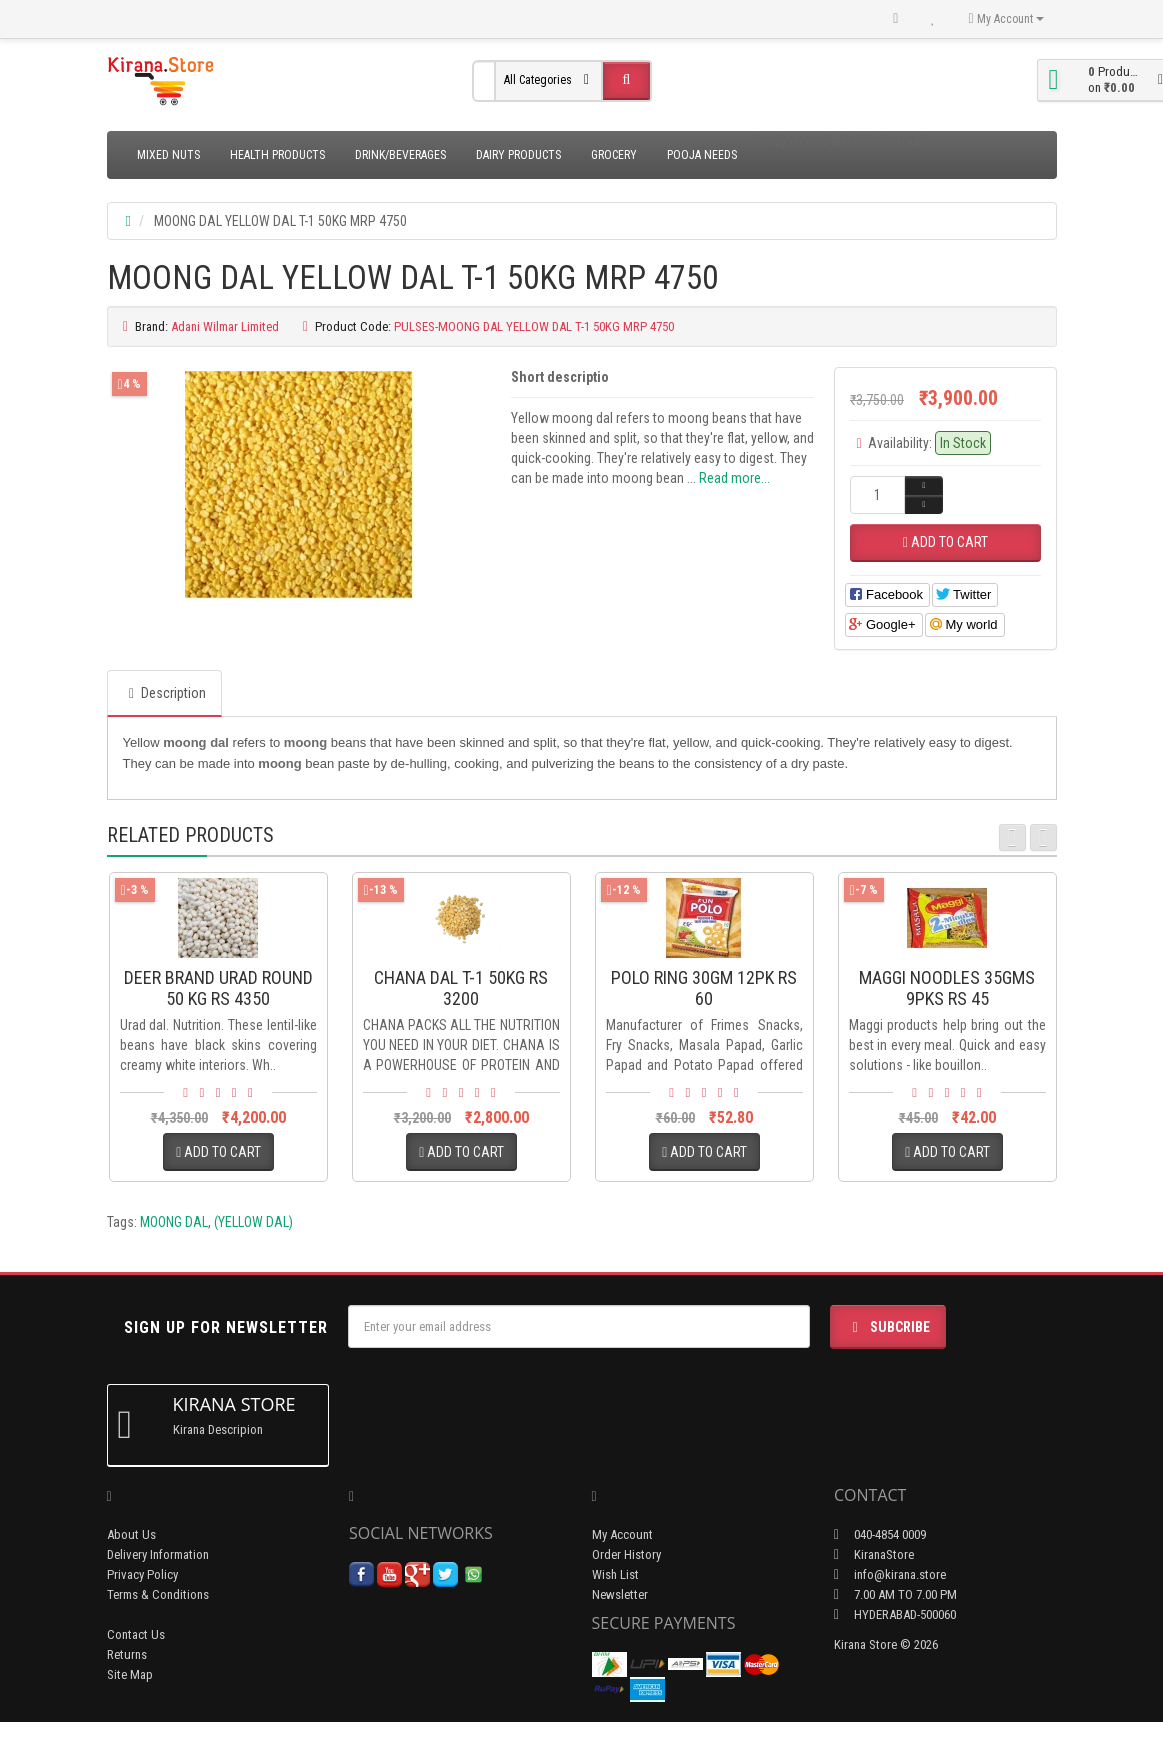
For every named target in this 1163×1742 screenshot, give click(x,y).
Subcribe (888, 1327)
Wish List (615, 1574)
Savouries (909, 141)
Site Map (130, 1674)
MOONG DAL (174, 1222)
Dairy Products (518, 155)
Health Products (277, 155)
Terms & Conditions (158, 1594)
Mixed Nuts (168, 155)
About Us (131, 1534)
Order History (626, 1554)
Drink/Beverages (400, 155)
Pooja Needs (702, 155)
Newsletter (620, 1594)
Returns (127, 1654)
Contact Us (136, 1634)
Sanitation (852, 141)
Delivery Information (158, 1554)
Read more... (734, 478)
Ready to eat (787, 141)
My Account (622, 1534)
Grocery (614, 155)
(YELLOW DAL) (253, 1222)
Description (164, 693)
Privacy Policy (142, 1574)
